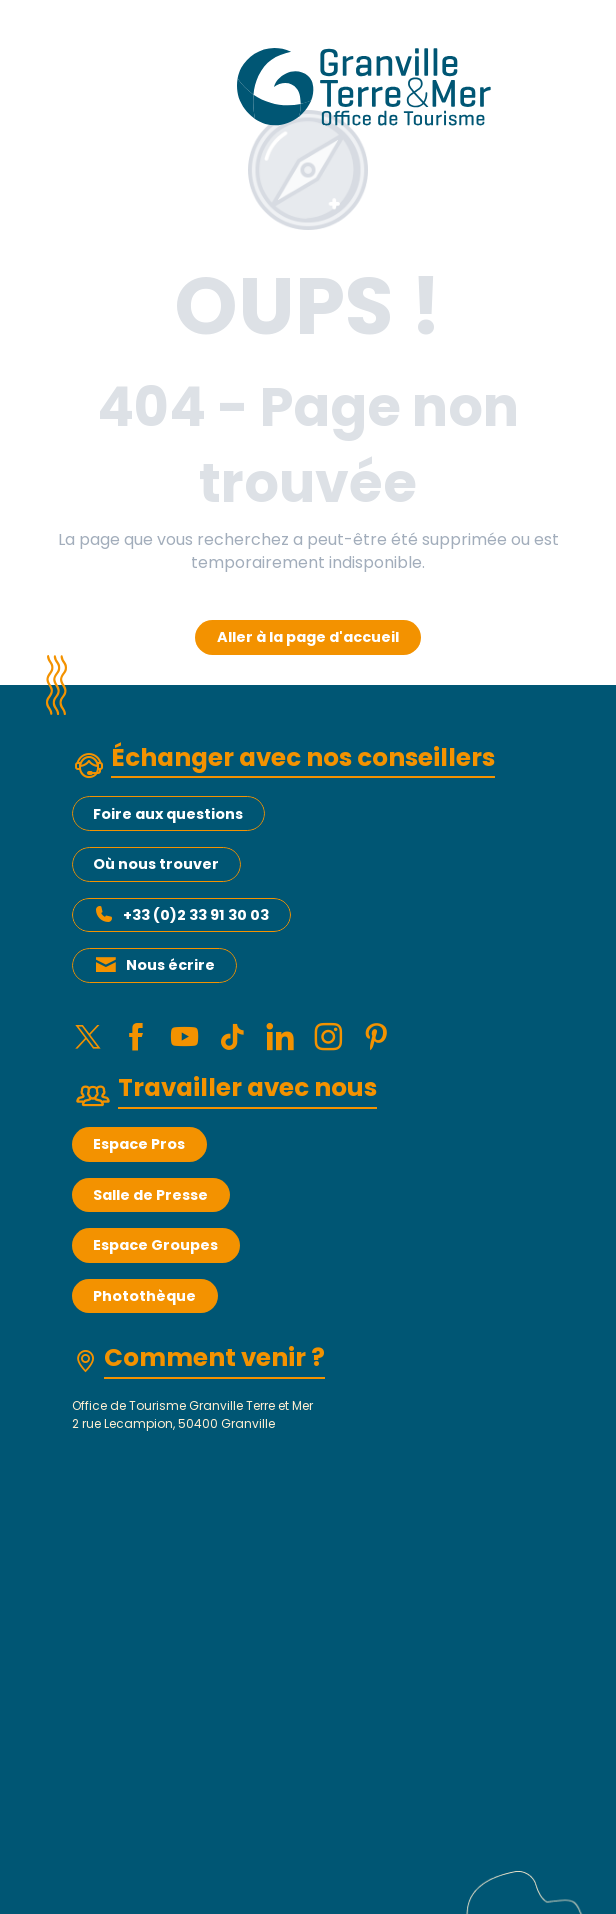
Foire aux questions (168, 814)
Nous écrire (170, 965)
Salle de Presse (150, 1210)
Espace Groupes (155, 1260)
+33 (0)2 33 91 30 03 (196, 915)
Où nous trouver (156, 864)
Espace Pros (139, 1159)
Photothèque (144, 1311)
